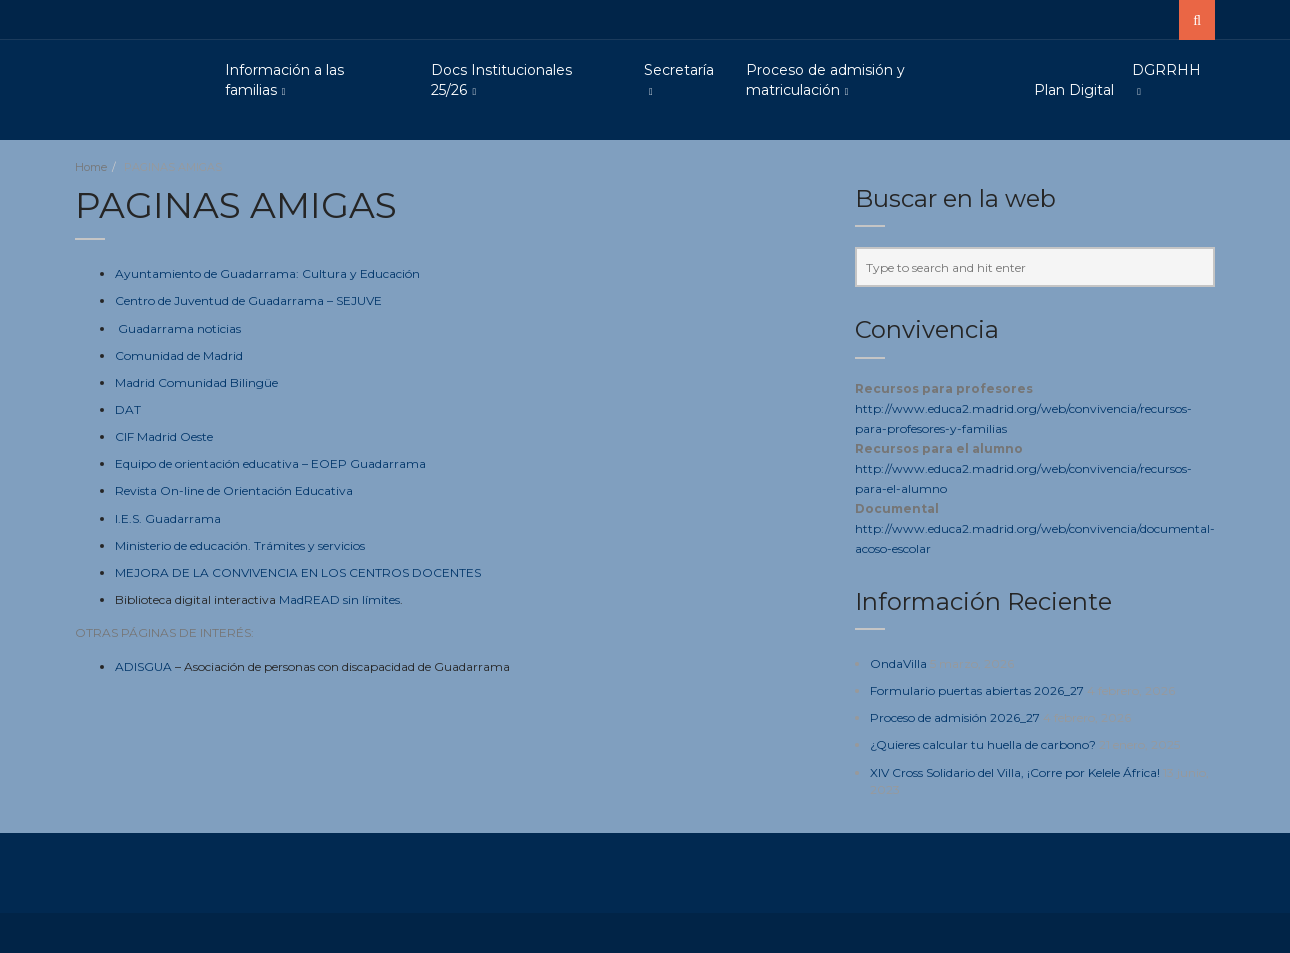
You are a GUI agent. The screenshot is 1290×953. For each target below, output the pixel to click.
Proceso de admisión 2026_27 (955, 717)
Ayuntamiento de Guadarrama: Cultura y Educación (267, 273)
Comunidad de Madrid (179, 355)
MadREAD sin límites (339, 599)
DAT (128, 409)
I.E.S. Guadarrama (168, 518)
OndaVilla (898, 663)
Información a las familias (284, 80)
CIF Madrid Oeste (164, 436)
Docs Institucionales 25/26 (501, 80)
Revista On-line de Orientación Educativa (234, 490)
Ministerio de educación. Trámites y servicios (240, 545)
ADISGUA (143, 666)
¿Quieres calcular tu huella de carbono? (983, 744)
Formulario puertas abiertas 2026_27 (977, 690)
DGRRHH (1166, 70)
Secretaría (679, 70)
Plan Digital (1074, 90)
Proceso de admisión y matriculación (825, 80)
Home (91, 167)
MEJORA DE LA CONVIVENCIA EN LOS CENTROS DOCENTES (298, 572)
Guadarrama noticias (179, 328)
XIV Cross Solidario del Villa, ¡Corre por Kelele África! (1015, 772)
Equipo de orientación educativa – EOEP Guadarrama (270, 463)
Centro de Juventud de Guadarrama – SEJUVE (248, 300)
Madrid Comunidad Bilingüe (196, 382)
